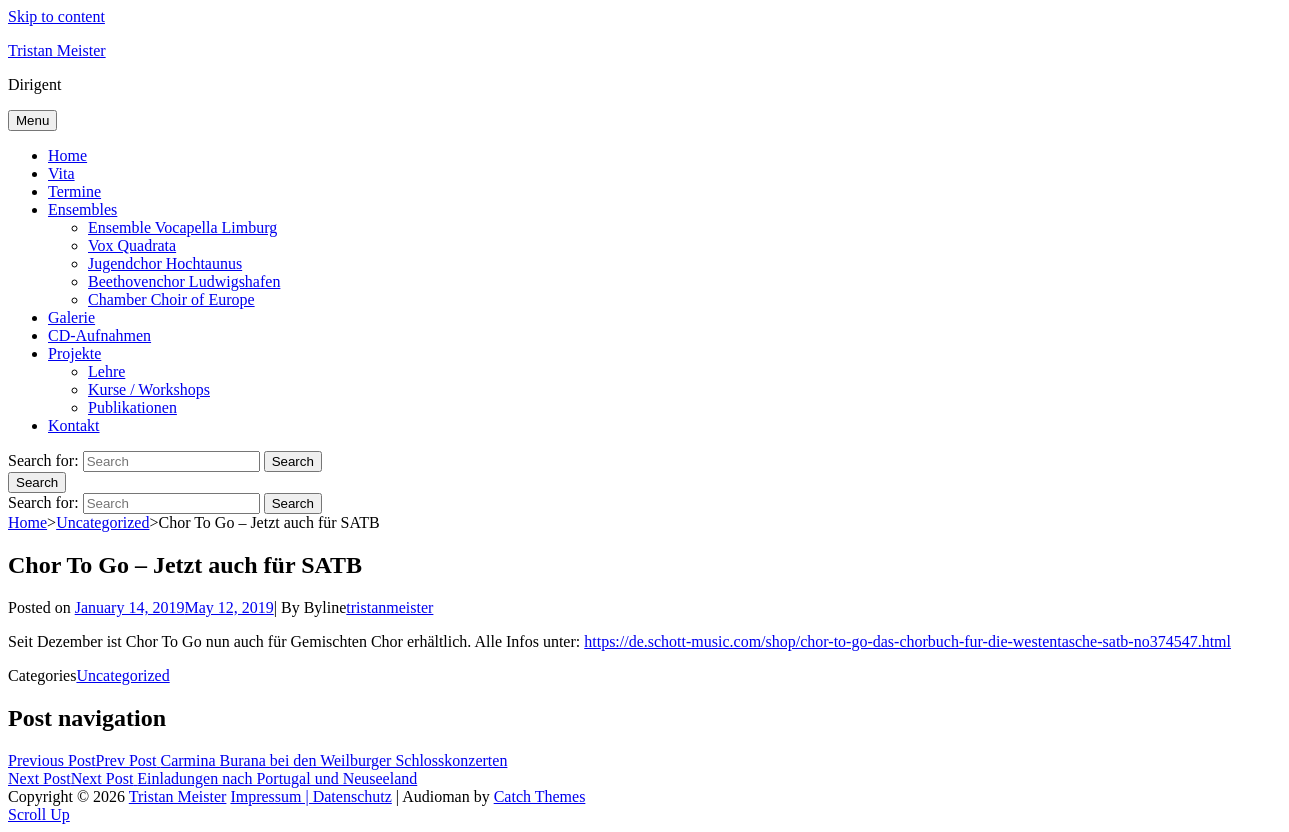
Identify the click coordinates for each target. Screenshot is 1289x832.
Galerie (71, 317)
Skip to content (56, 16)
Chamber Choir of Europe (171, 299)
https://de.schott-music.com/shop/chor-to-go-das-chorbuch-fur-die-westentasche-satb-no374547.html (907, 641)
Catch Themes (540, 796)
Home (67, 155)
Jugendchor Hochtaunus (165, 263)
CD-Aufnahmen (99, 335)
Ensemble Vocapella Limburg (182, 227)
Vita (61, 173)
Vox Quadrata (132, 245)
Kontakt (74, 425)
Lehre (106, 371)
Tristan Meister (57, 50)
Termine (74, 191)
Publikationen (132, 407)
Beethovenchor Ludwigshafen (184, 281)
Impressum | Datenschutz (310, 796)
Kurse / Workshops (149, 389)
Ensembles (82, 209)
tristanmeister (389, 607)
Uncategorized (102, 522)
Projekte (74, 353)
